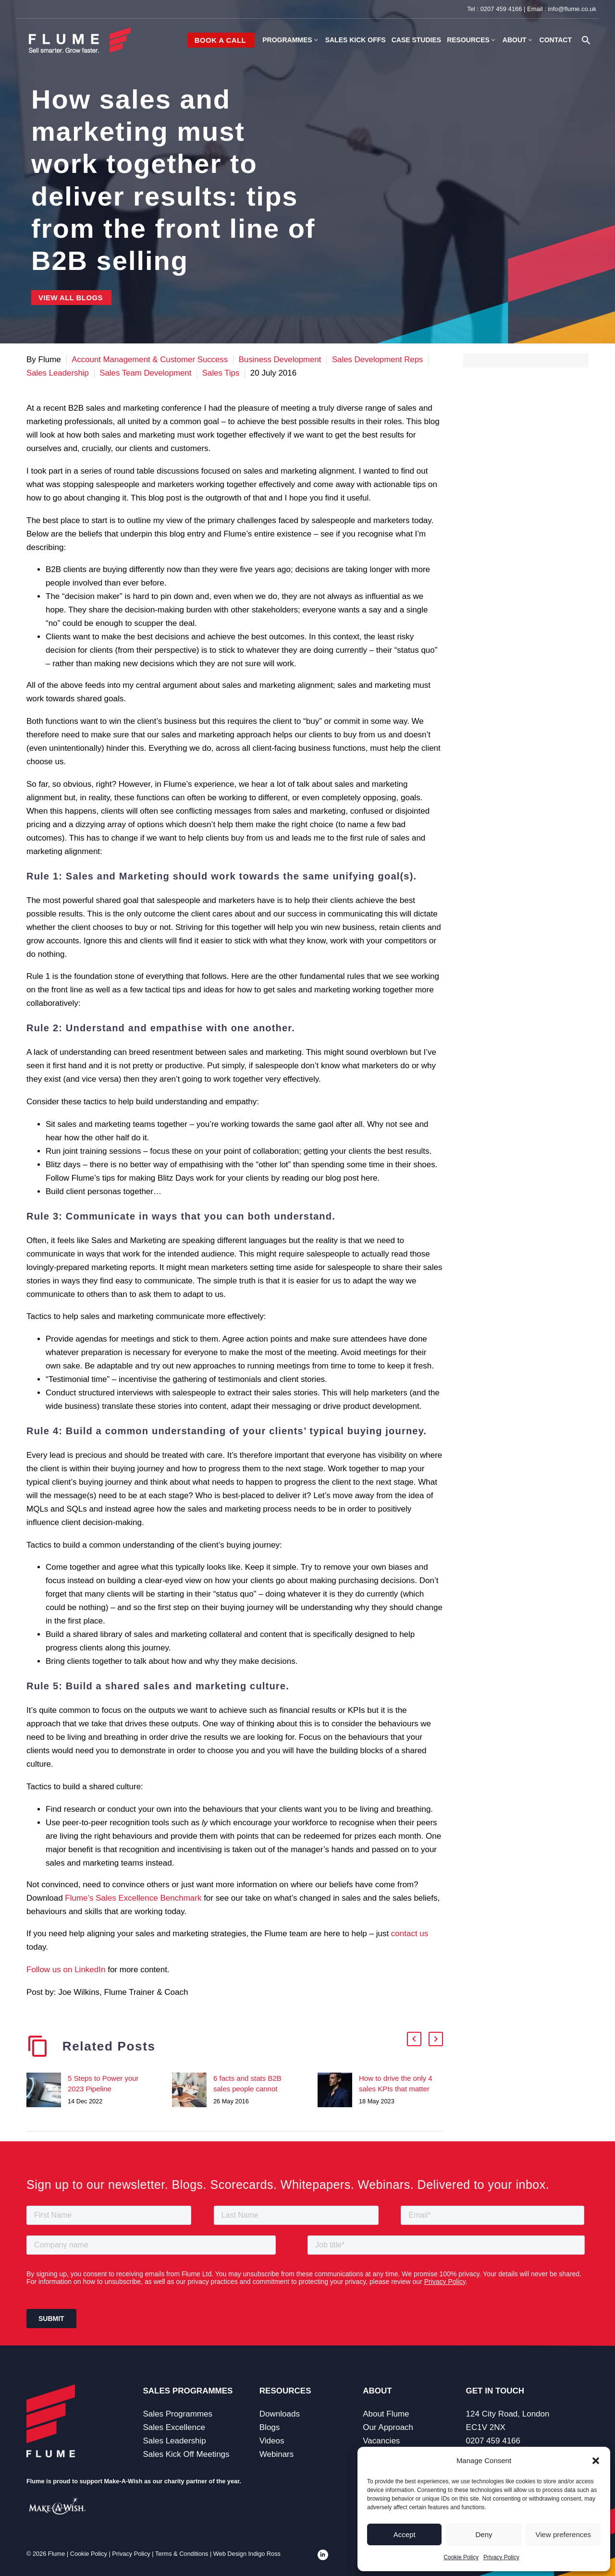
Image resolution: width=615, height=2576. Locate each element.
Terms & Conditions (182, 2553)
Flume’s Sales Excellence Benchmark (133, 1898)
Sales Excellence (174, 2427)
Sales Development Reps (380, 359)
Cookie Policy (461, 2557)
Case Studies (416, 40)
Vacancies (381, 2440)
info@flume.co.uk (572, 8)
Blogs (269, 2427)
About (518, 40)
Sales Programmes (177, 2413)
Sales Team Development (146, 373)
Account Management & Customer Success (150, 359)
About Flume (386, 2413)
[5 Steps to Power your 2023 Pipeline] (47, 2090)
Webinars (276, 2454)
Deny (483, 2534)
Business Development (282, 359)
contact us (410, 1933)
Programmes (290, 40)
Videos (271, 2440)
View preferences (563, 2534)
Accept (405, 2534)
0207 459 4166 (501, 8)
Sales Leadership (57, 373)
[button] (596, 2461)
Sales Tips (223, 373)
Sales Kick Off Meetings (186, 2454)
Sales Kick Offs (355, 40)
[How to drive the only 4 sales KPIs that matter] (338, 2090)
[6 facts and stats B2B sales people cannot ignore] (192, 2090)
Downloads (279, 2413)
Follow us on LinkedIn (65, 1969)
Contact (556, 40)
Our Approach (388, 2427)
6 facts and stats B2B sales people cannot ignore (247, 2088)
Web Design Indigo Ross (247, 2553)
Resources (472, 40)
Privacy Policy (501, 2557)
